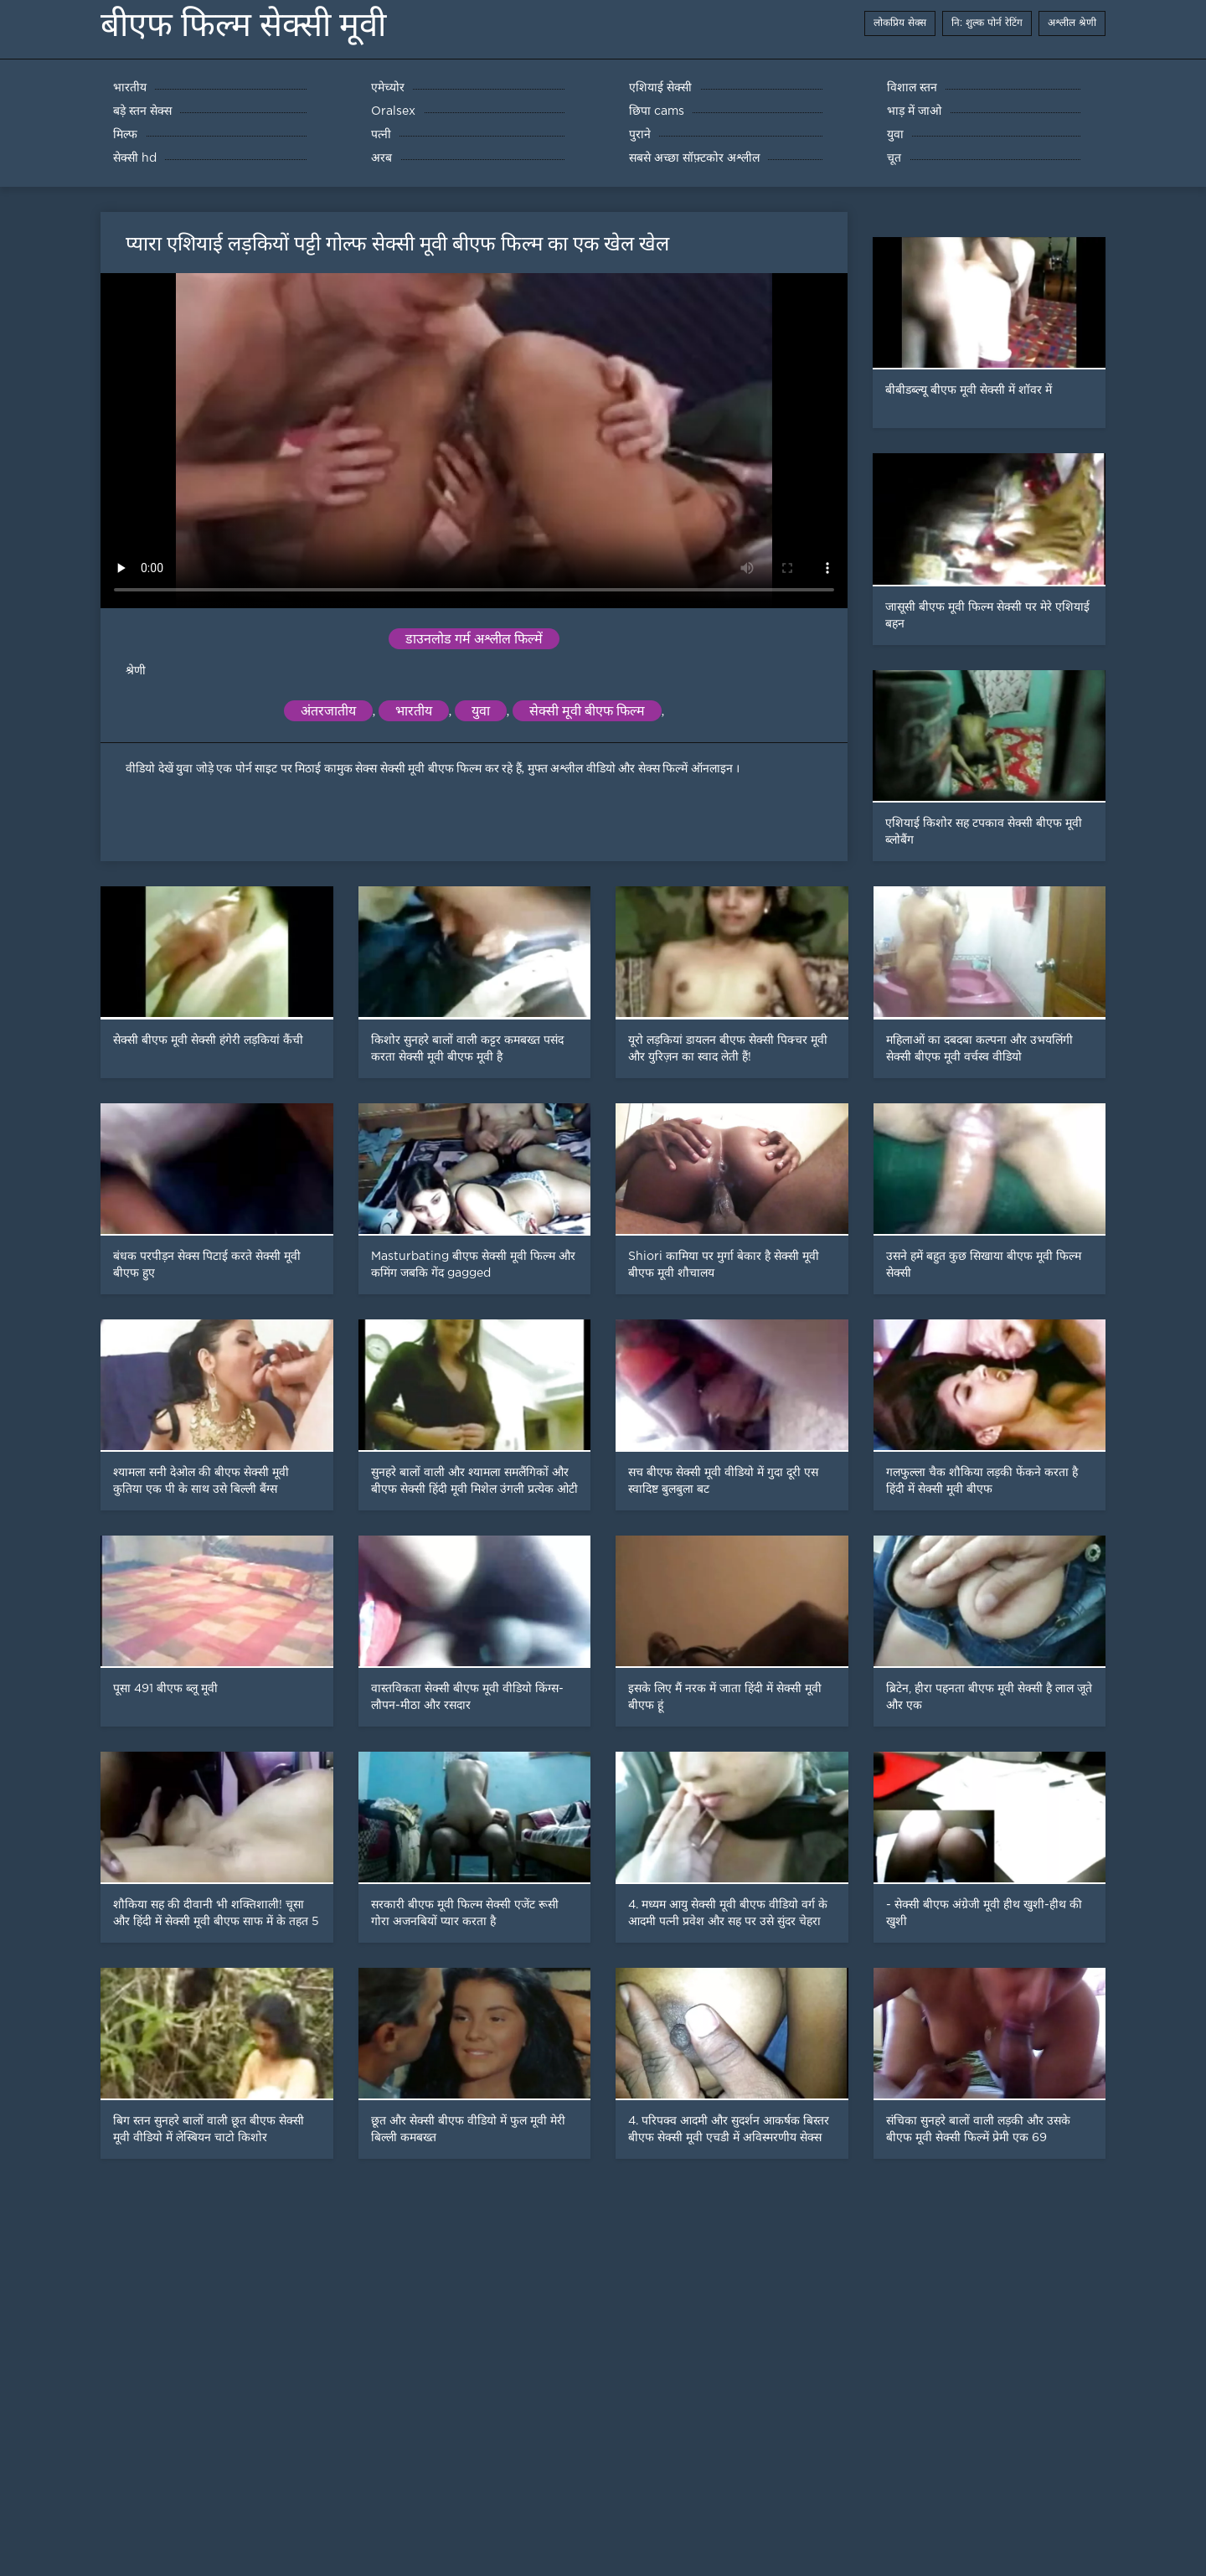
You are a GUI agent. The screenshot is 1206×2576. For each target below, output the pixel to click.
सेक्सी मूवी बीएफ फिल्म (587, 711)
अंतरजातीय (328, 711)
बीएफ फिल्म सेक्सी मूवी (243, 25)
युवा (481, 711)
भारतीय (413, 711)
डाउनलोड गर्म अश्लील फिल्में (474, 639)
